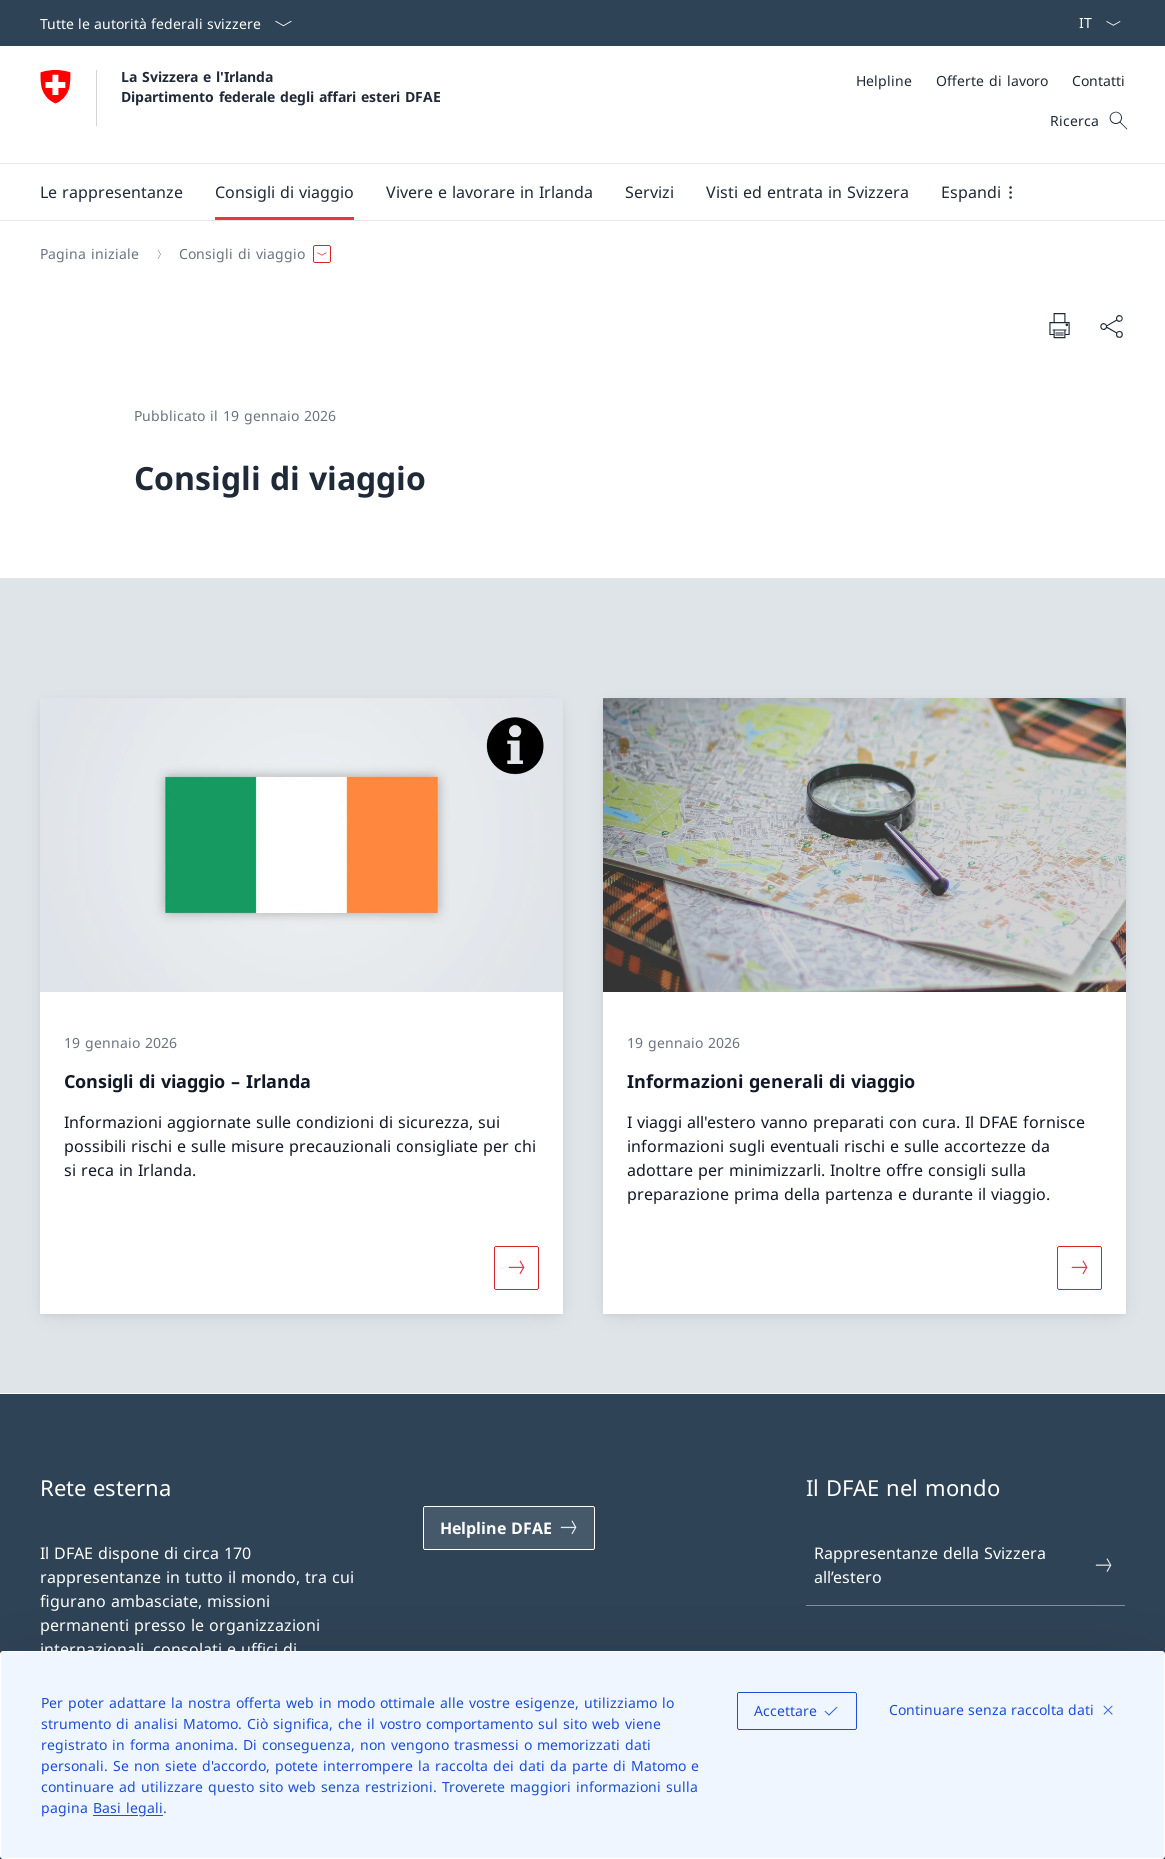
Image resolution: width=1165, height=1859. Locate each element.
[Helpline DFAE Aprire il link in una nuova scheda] (509, 1528)
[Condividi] (1111, 326)
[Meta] (990, 80)
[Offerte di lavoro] (992, 80)
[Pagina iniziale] (89, 254)
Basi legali (128, 1807)
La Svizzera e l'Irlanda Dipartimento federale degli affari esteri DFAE (281, 86)
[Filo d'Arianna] (574, 254)
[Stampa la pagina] (1059, 325)
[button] (111, 192)
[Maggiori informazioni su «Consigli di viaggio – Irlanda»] (516, 1267)
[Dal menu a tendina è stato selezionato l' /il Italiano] (1093, 23)
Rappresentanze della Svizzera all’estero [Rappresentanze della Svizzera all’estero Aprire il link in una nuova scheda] (964, 1565)
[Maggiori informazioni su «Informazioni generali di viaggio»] (1079, 1267)
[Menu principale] (566, 192)
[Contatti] (1098, 80)
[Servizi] (649, 192)
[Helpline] (884, 80)
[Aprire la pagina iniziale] (240, 104)
